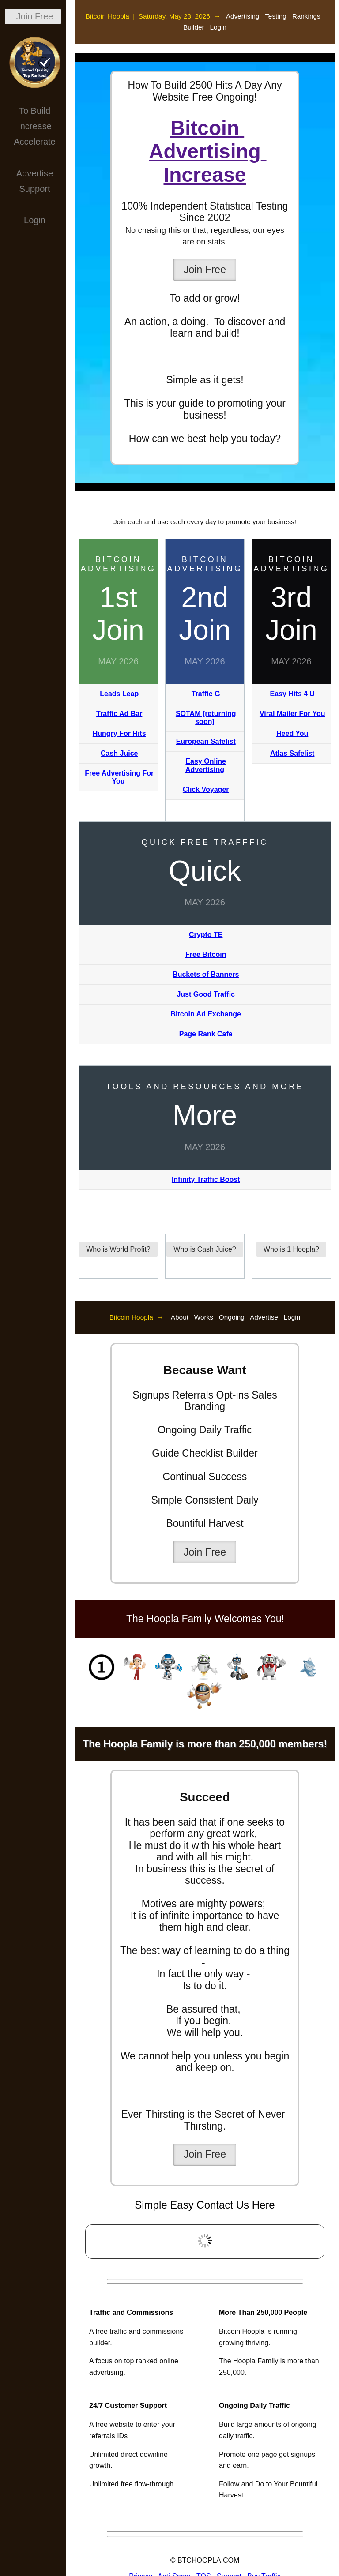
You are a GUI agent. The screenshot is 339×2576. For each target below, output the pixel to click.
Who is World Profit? (118, 1249)
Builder (193, 27)
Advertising (243, 16)
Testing (275, 16)
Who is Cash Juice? (204, 1249)
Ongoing (232, 1317)
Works (203, 1317)
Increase (35, 126)
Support (34, 189)
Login (34, 220)
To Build (34, 111)
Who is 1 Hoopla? (291, 1249)
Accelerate (35, 141)
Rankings (306, 16)
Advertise (34, 173)
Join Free (34, 16)
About (179, 1317)
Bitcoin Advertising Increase (207, 151)
